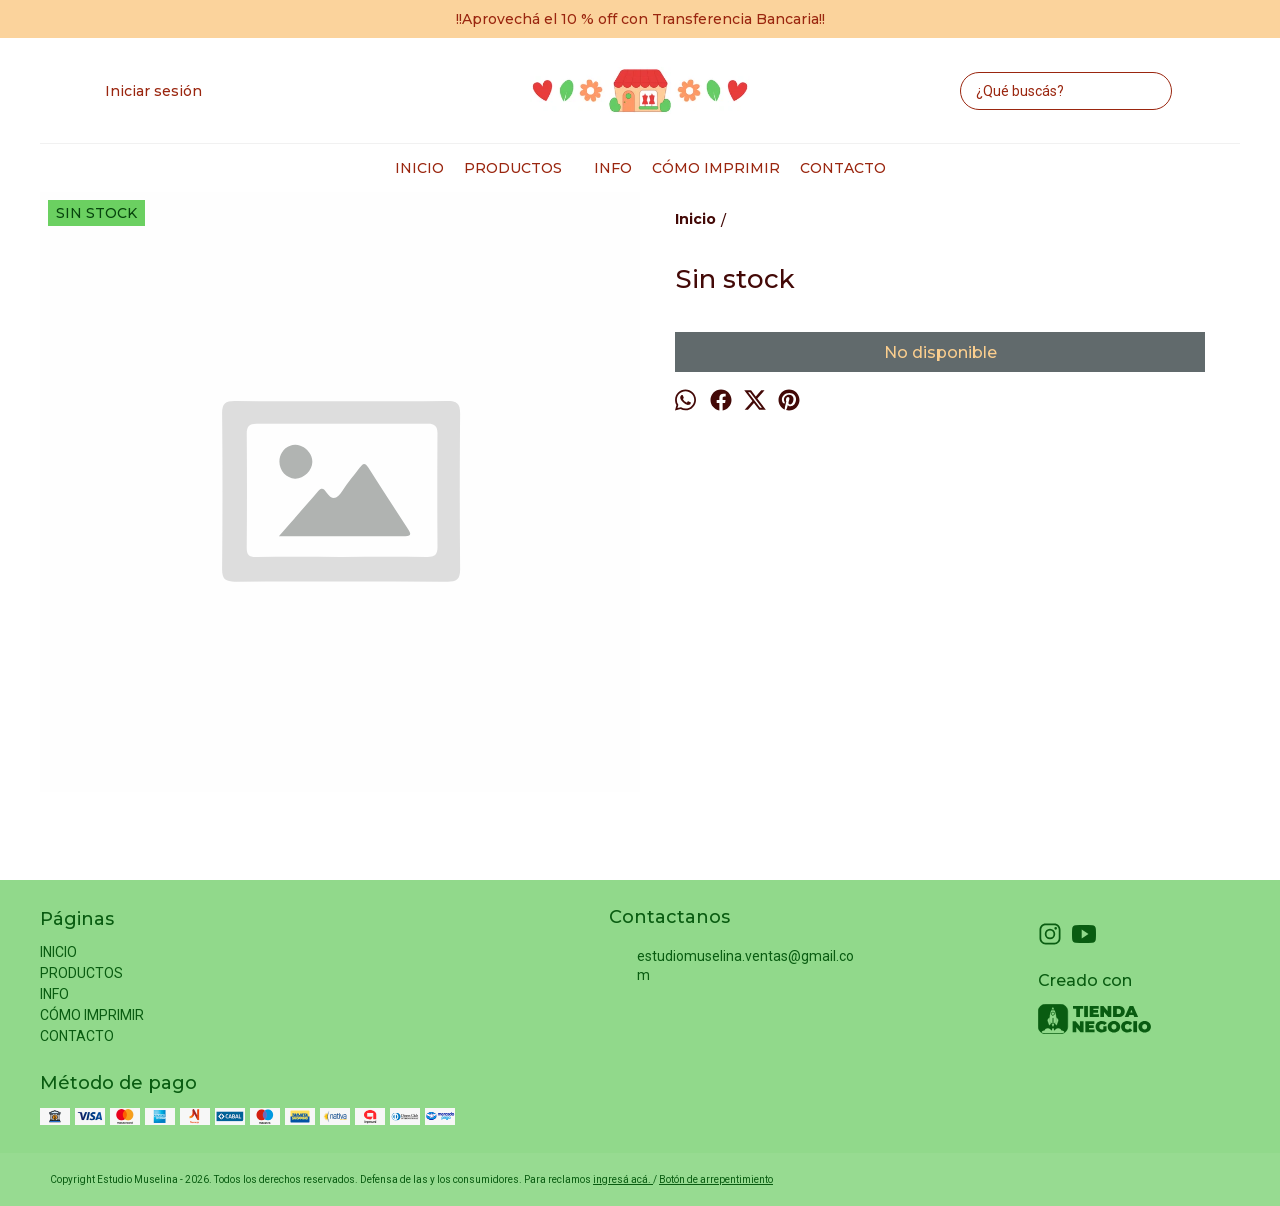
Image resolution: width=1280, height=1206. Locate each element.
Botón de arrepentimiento (716, 1179)
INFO (613, 168)
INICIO (419, 168)
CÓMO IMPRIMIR (716, 168)
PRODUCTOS (523, 168)
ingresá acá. (623, 1179)
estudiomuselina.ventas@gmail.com (731, 965)
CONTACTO (843, 168)
